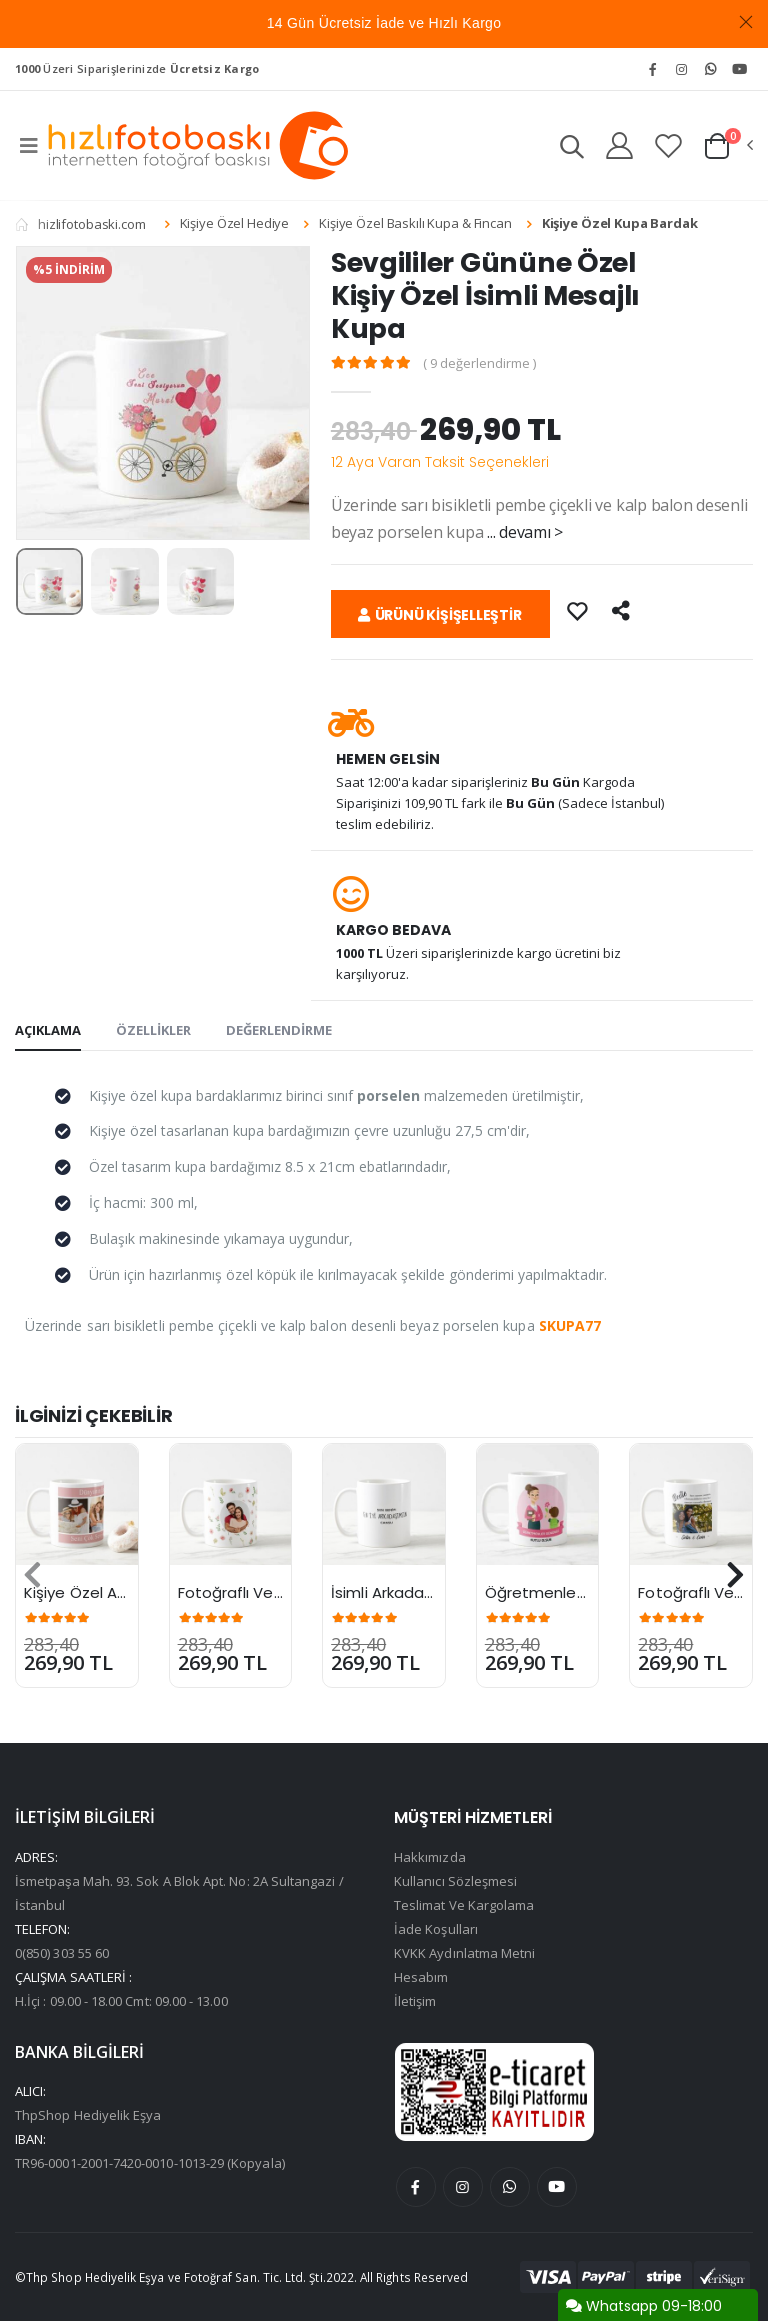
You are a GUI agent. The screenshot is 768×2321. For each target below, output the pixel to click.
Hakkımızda (430, 1857)
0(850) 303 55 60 (62, 1953)
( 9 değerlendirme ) (479, 363)
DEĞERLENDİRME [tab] (279, 1030)
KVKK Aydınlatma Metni (464, 1953)
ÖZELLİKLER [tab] (153, 1030)
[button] (572, 149)
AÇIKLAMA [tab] (48, 1030)
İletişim (415, 2001)
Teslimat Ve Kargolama (464, 1905)
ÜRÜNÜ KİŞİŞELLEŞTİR (440, 615)
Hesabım (421, 1977)
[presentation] (32, 1575)
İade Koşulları (436, 1929)
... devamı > (525, 532)
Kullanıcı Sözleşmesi (455, 1881)
